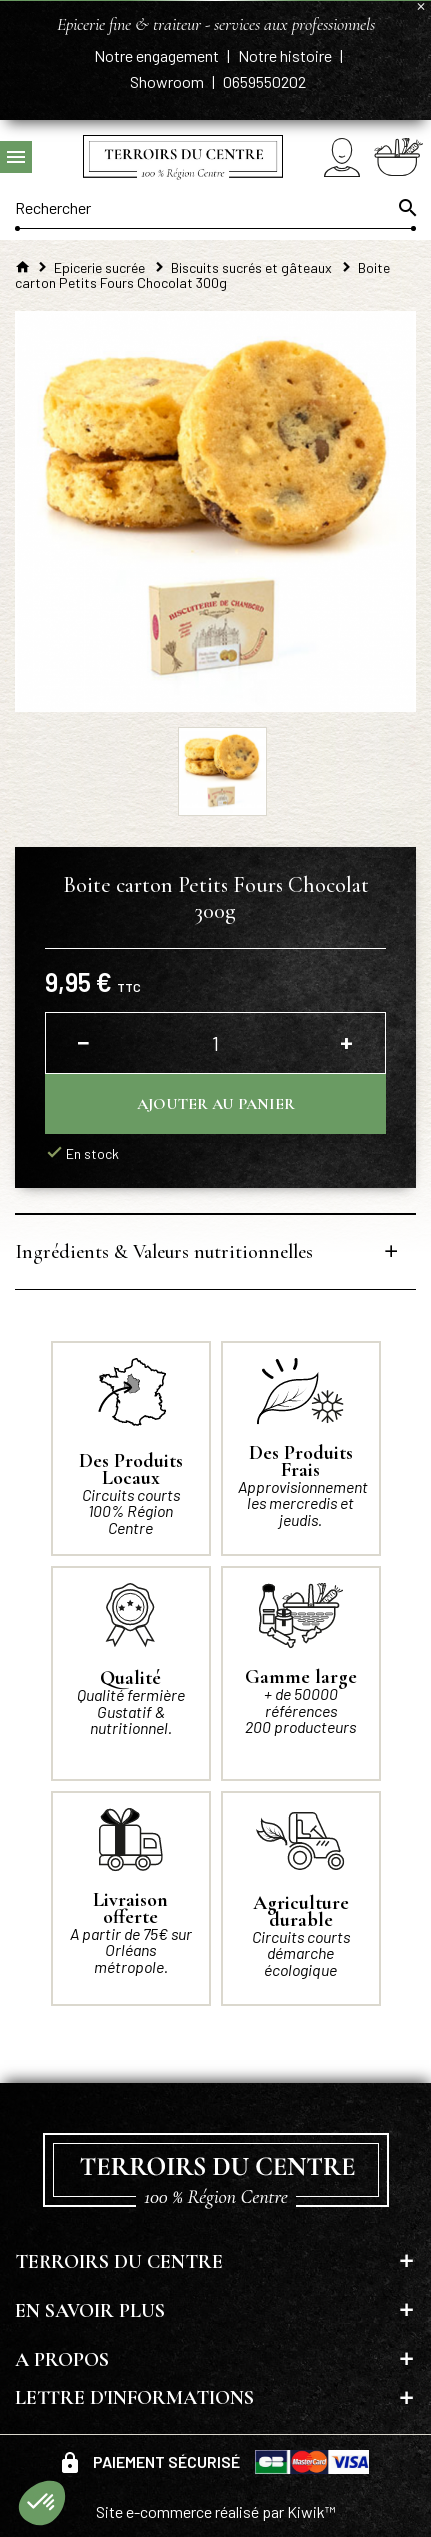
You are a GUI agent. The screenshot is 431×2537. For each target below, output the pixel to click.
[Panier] (398, 157)
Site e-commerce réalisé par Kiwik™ (216, 2511)
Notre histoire (286, 55)
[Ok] (406, 208)
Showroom (168, 81)
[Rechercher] (215, 208)
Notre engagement (158, 55)
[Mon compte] (342, 157)
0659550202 (264, 81)
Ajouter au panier (216, 1104)
